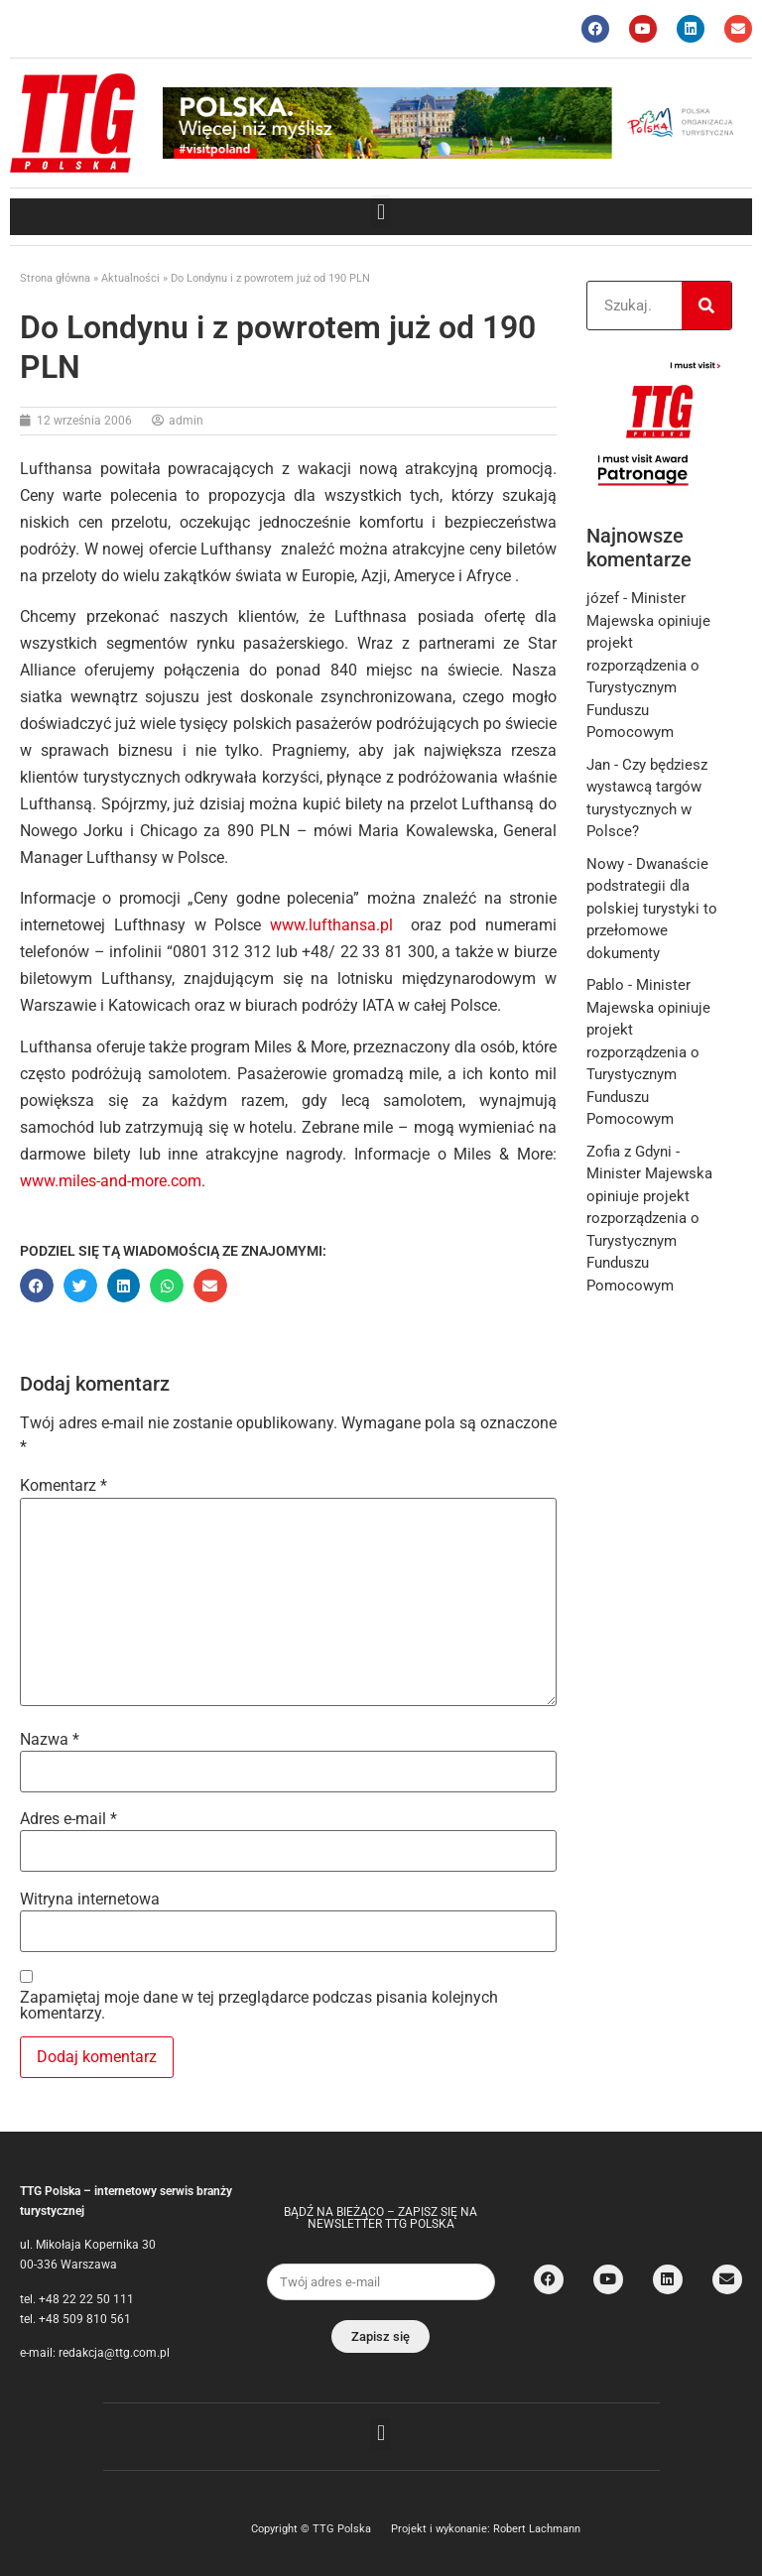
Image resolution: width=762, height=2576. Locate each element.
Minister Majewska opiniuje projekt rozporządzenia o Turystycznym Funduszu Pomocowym (648, 665)
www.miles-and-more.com (110, 1180)
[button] (380, 211)
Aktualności (130, 278)
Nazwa (49, 1740)
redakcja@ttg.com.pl (114, 2353)
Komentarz (63, 1486)
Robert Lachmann (536, 2528)
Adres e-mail (68, 1819)
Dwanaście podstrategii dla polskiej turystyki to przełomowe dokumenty (651, 908)
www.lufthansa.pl (331, 925)
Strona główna (55, 278)
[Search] (706, 305)
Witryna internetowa (90, 1899)
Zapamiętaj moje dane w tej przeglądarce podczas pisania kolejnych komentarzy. (259, 2006)
